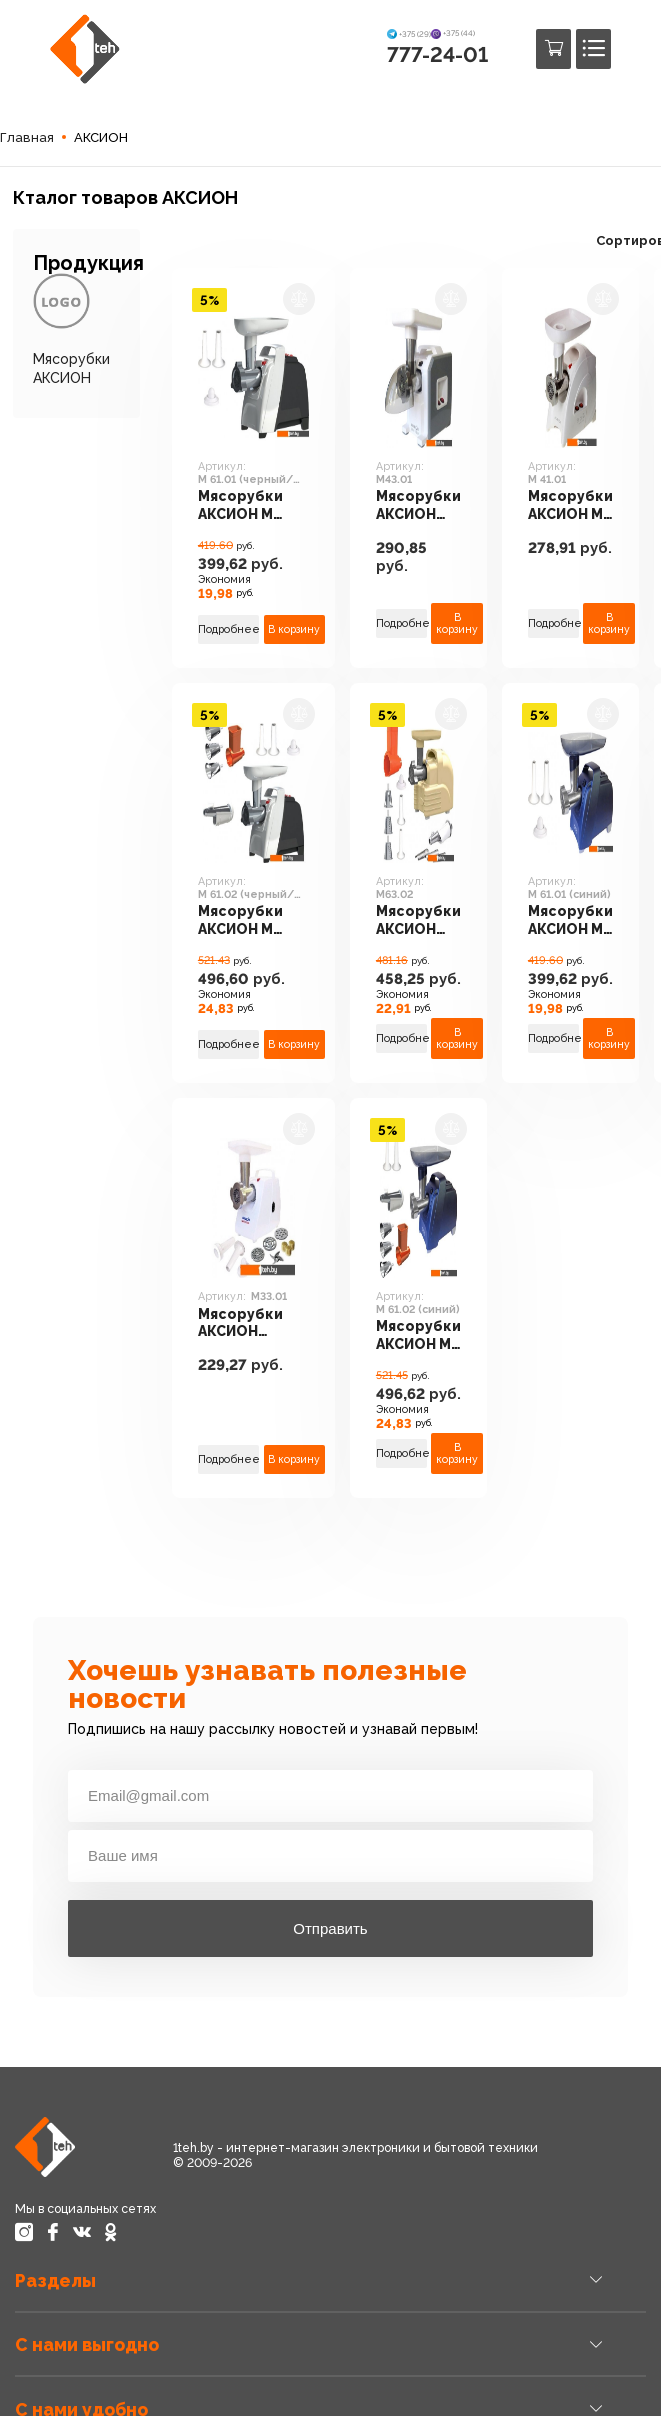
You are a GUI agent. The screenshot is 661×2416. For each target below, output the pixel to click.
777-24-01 (437, 54)
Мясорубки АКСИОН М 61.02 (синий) (418, 1337)
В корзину (294, 629)
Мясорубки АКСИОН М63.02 (418, 922)
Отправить (330, 1928)
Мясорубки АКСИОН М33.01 (240, 1325)
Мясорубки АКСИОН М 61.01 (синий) (570, 922)
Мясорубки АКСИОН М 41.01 (570, 507)
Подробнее (228, 629)
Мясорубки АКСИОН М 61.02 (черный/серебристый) (253, 922)
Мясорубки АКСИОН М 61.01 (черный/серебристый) (253, 507)
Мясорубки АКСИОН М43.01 (418, 507)
